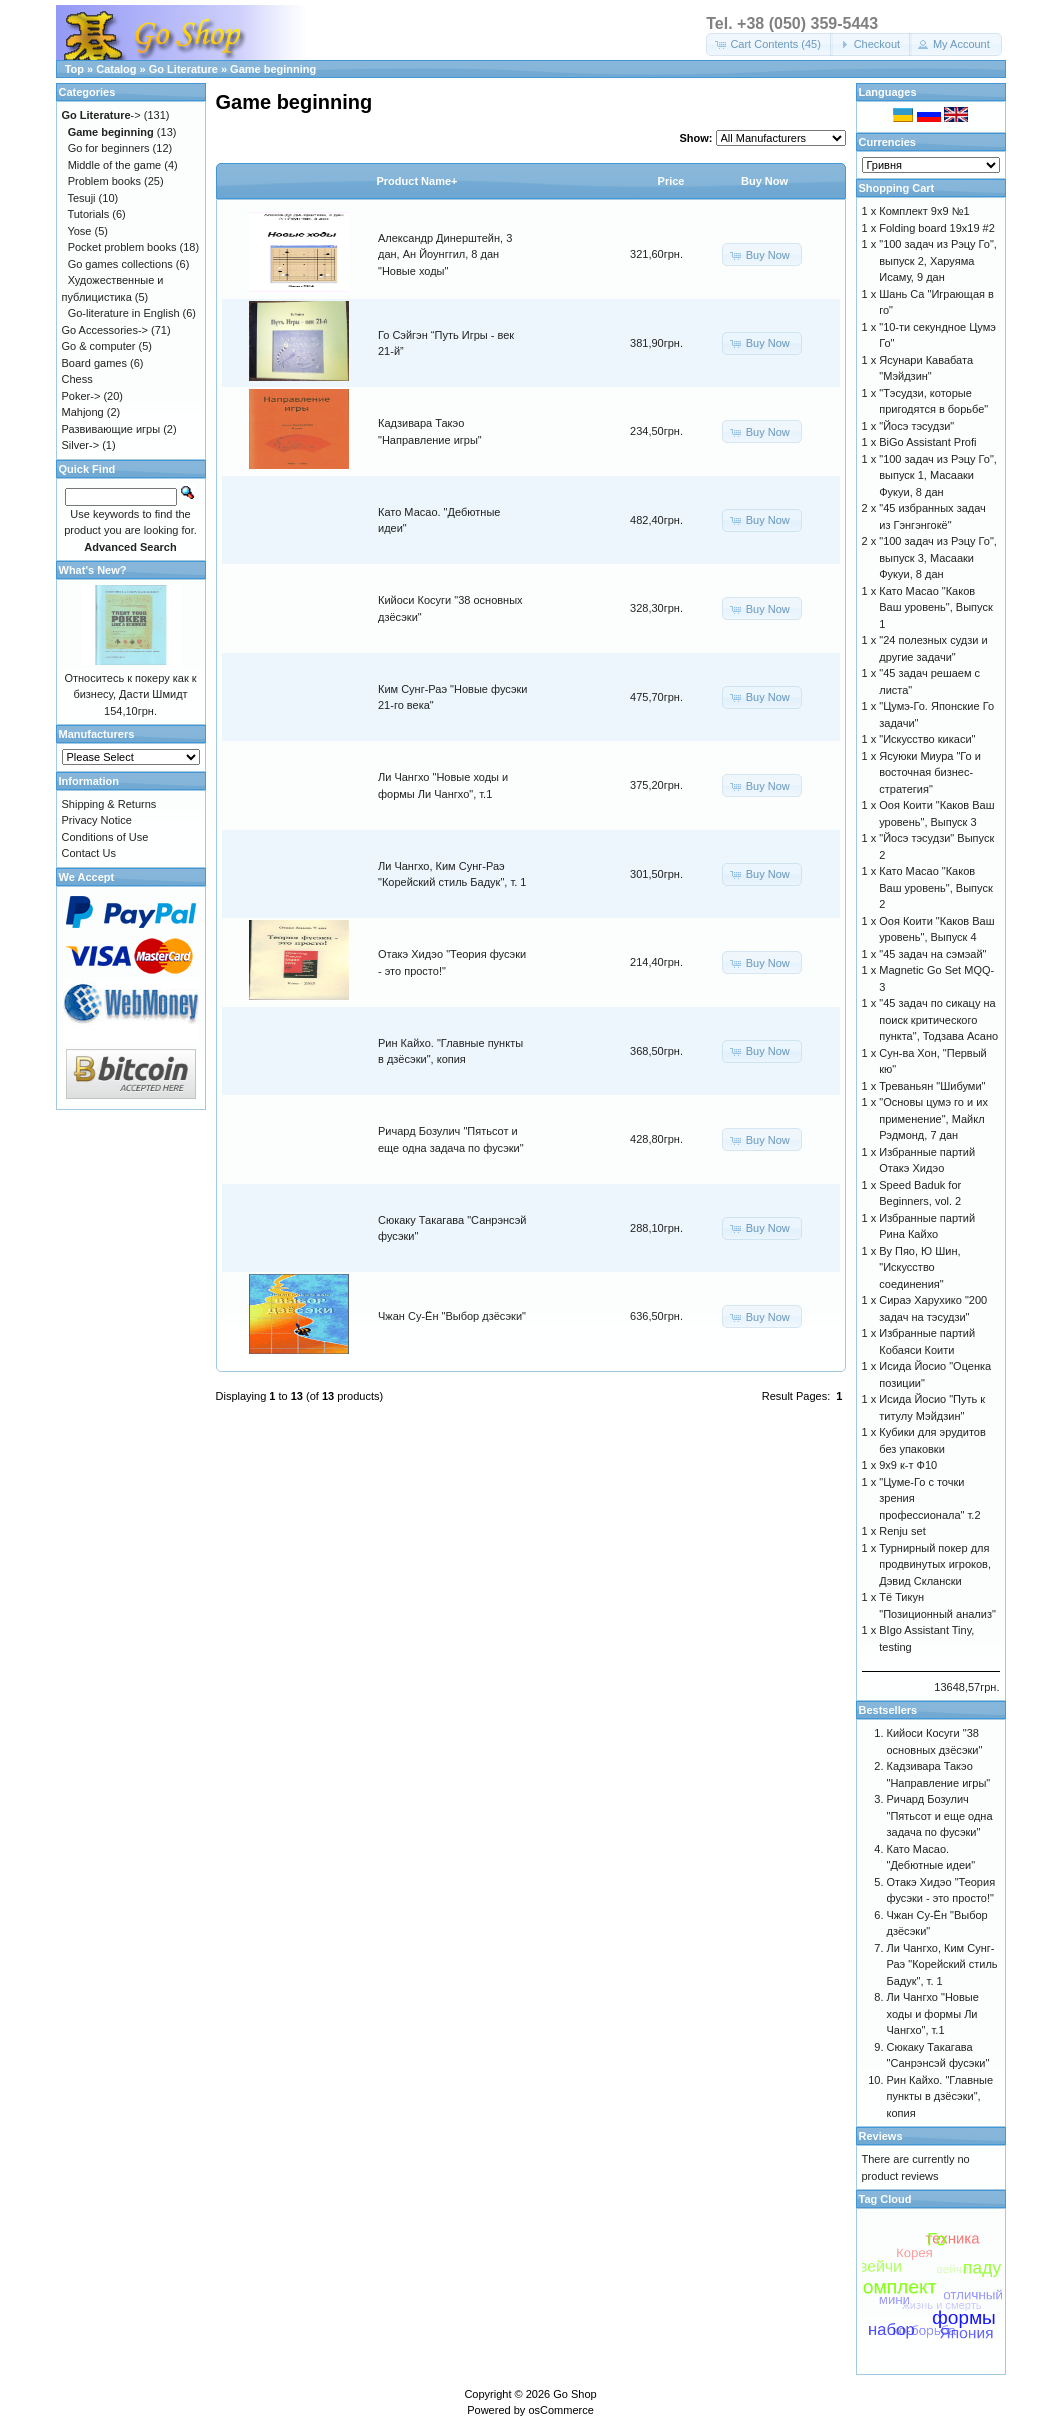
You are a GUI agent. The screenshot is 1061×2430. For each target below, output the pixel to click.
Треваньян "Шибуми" (932, 1086)
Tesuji (81, 198)
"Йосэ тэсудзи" (916, 426)
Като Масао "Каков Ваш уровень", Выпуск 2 (936, 887)
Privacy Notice (97, 820)
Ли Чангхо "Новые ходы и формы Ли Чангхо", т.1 (933, 2013)
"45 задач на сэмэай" (932, 954)
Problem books (104, 181)
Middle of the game (115, 165)
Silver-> (81, 445)
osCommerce (560, 2410)
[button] (769, 44)
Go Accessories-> (105, 330)
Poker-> (81, 396)
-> (101, 115)
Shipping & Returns (109, 804)
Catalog (116, 69)
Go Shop (574, 2394)
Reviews (881, 2136)
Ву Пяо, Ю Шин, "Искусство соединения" (919, 1267)
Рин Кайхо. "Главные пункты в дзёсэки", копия (940, 2096)
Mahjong (83, 412)
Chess (77, 379)
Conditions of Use (105, 837)
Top (74, 69)
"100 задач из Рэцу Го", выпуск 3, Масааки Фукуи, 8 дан (938, 557)
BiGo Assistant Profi (927, 442)
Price (671, 181)
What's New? (93, 570)
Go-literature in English (124, 313)
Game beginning (273, 69)
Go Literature (183, 69)
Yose (79, 231)
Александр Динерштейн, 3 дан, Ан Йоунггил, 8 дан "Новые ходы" (445, 254)
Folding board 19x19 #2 (937, 228)
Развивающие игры (111, 429)
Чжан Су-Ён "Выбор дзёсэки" (452, 1316)
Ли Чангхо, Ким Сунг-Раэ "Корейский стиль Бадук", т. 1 (942, 1964)
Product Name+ (417, 181)
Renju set (902, 1531)
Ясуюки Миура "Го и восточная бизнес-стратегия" (930, 772)
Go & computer (99, 346)
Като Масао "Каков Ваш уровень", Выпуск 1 (936, 607)
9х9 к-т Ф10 (908, 1465)
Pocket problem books (122, 247)
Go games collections (120, 264)
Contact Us (89, 853)
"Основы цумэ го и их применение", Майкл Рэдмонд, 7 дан (933, 1118)
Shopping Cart (897, 188)
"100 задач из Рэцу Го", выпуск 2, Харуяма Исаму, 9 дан (938, 260)
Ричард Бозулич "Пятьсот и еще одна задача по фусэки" (940, 1815)
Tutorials (88, 214)
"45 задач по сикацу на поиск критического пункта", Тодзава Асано (938, 1019)
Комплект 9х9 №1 (924, 211)
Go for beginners (109, 148)
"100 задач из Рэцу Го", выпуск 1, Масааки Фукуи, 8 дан (938, 475)
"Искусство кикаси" (927, 739)
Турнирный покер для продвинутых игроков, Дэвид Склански (935, 1564)
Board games (94, 363)
